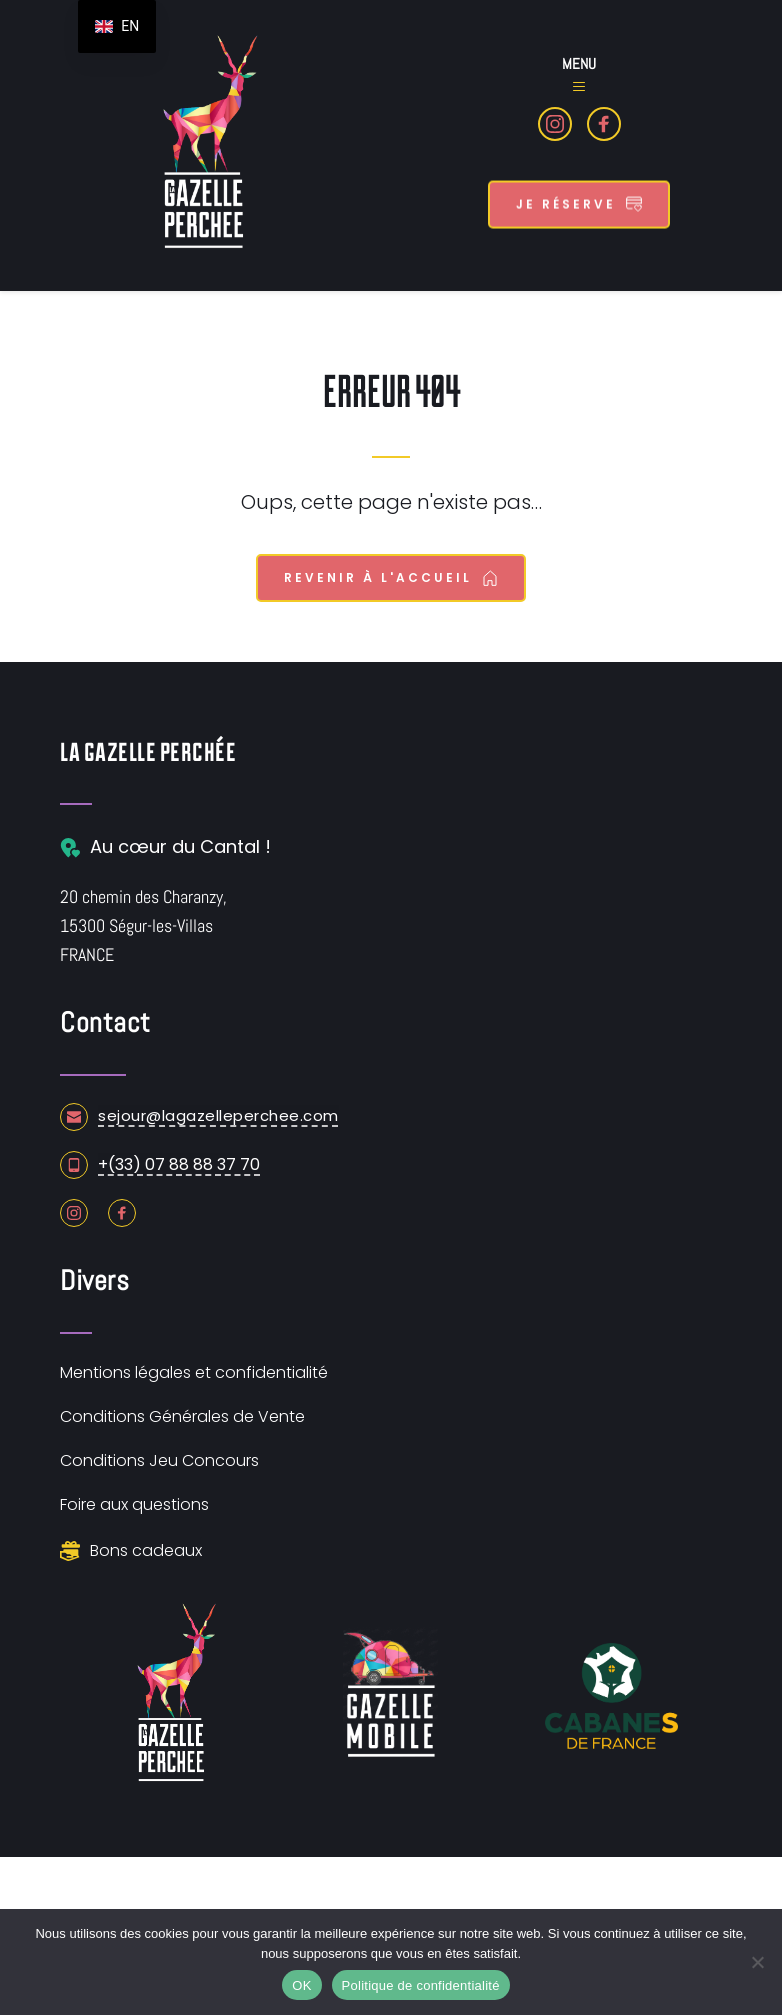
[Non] (757, 1962)
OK (301, 1985)
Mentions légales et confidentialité (194, 1372)
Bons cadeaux (146, 1550)
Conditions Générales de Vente (182, 1416)
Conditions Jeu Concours (159, 1460)
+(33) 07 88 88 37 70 (179, 1164)
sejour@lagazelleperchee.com (218, 1115)
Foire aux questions (134, 1504)
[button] (579, 87)
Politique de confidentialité (421, 1985)
